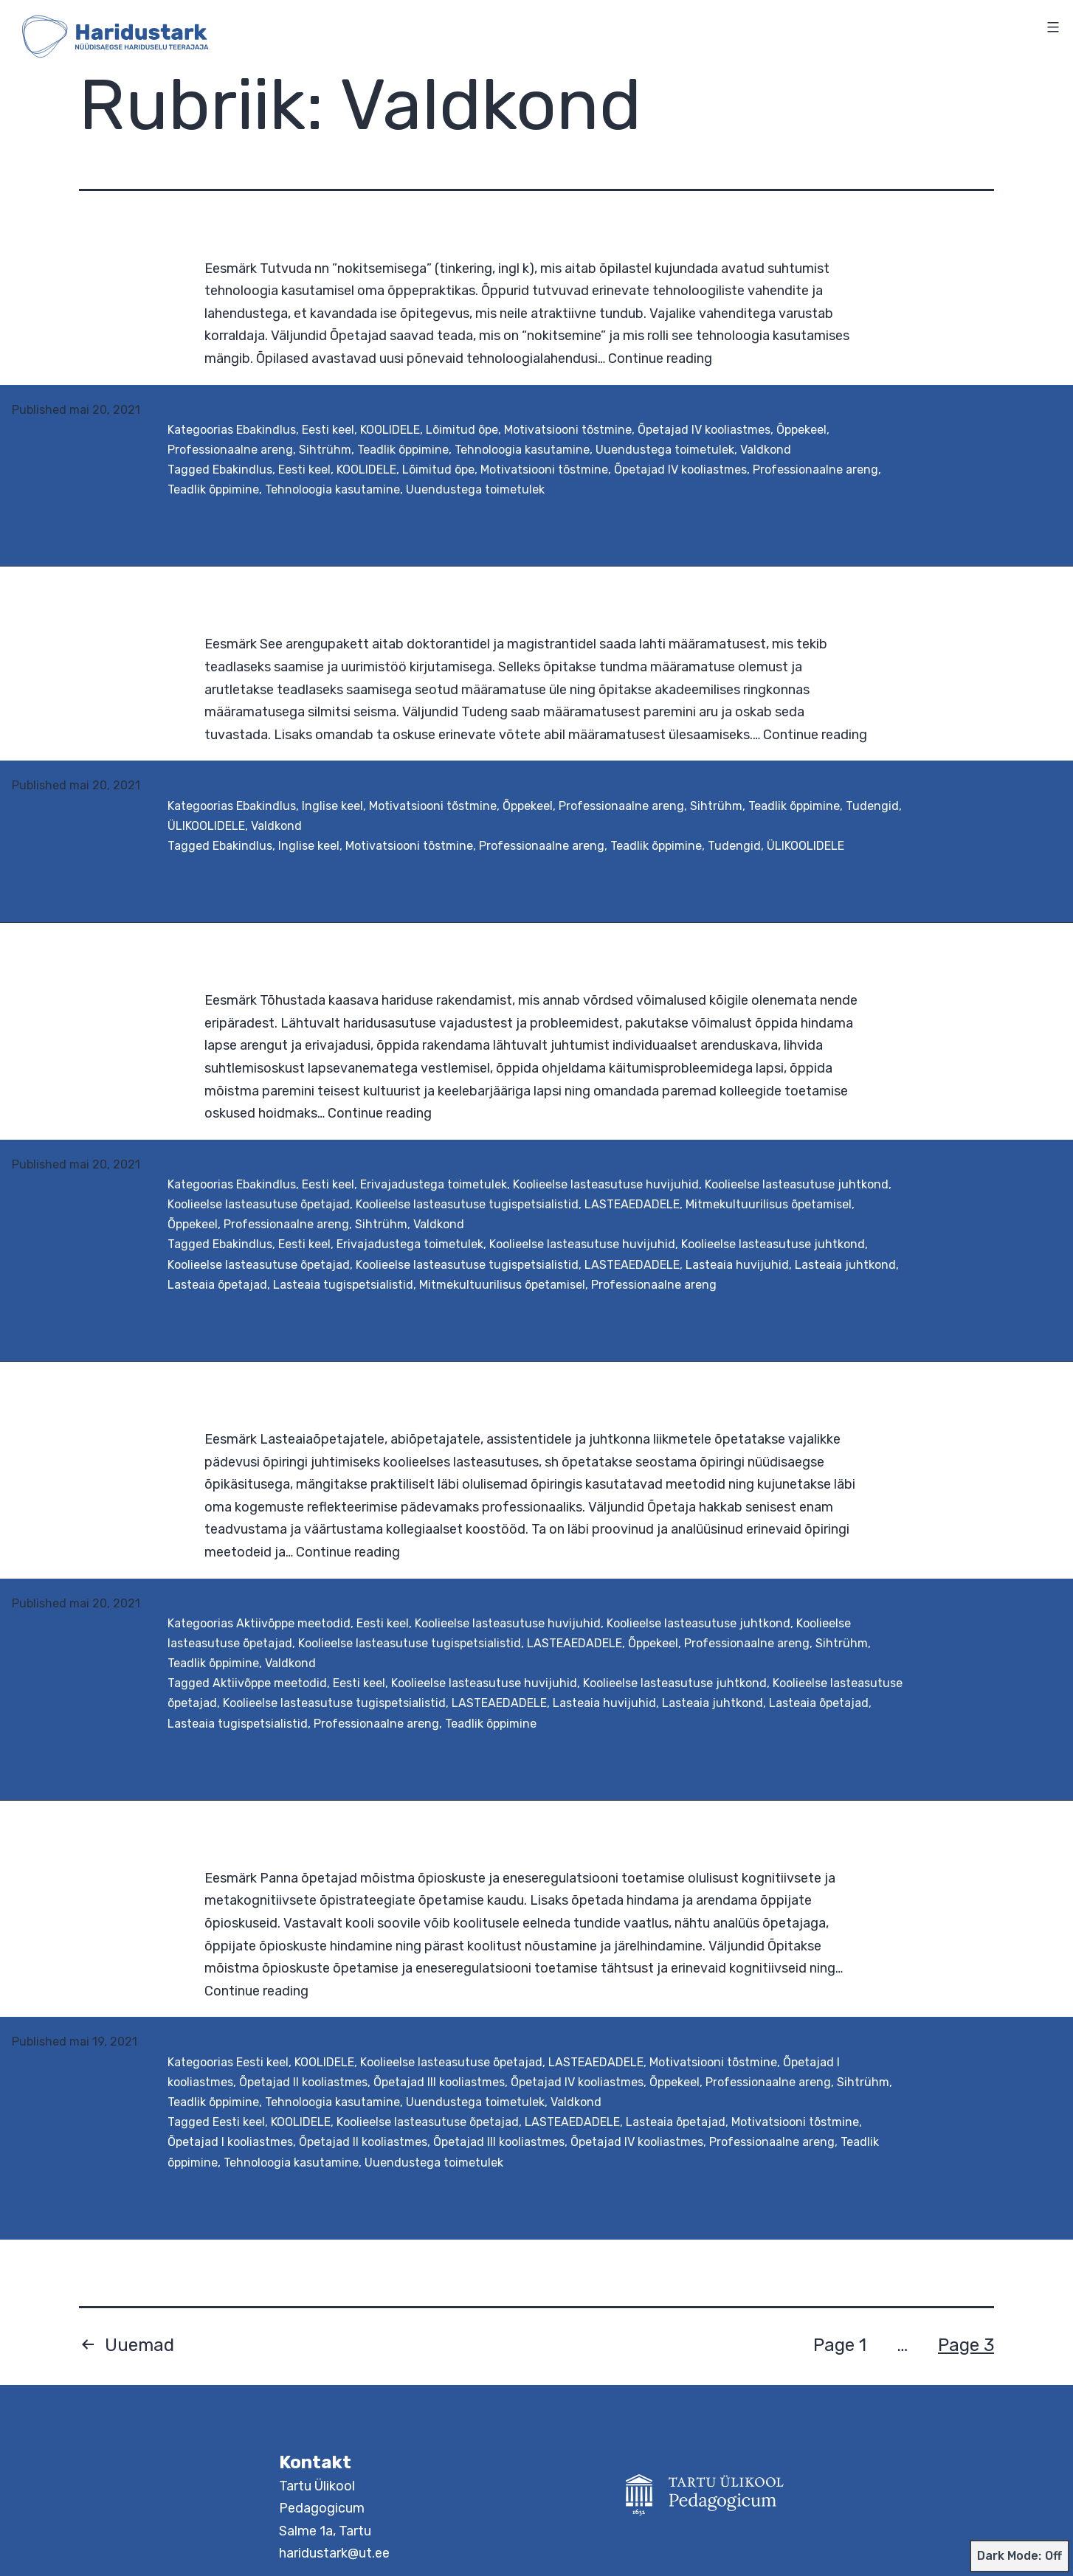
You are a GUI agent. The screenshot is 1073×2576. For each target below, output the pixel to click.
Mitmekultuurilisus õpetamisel (769, 1204)
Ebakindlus (266, 430)
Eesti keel (328, 430)
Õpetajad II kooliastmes (303, 2082)
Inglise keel (332, 806)
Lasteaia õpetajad (217, 1285)
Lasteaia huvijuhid (737, 1265)
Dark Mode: (1019, 2556)
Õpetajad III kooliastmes (439, 2082)
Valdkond (765, 450)
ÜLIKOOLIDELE (206, 826)
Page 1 (839, 2345)
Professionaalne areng (230, 450)
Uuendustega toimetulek (665, 450)
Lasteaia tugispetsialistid (343, 1285)
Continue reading (660, 358)
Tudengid (872, 806)
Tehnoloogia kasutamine (522, 450)
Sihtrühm (325, 450)
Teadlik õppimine (403, 450)
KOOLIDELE (390, 430)
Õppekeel (801, 430)
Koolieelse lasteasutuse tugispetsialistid (467, 1204)
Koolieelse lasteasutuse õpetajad (259, 1204)
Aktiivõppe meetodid (293, 1623)
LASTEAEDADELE (632, 1204)
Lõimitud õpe (462, 430)
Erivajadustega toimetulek (433, 1184)
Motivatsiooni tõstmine (568, 430)
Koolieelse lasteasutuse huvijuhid (606, 1184)
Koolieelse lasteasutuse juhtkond (797, 1184)
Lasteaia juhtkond (845, 1265)
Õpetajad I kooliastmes (230, 2142)
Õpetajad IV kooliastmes (704, 430)
